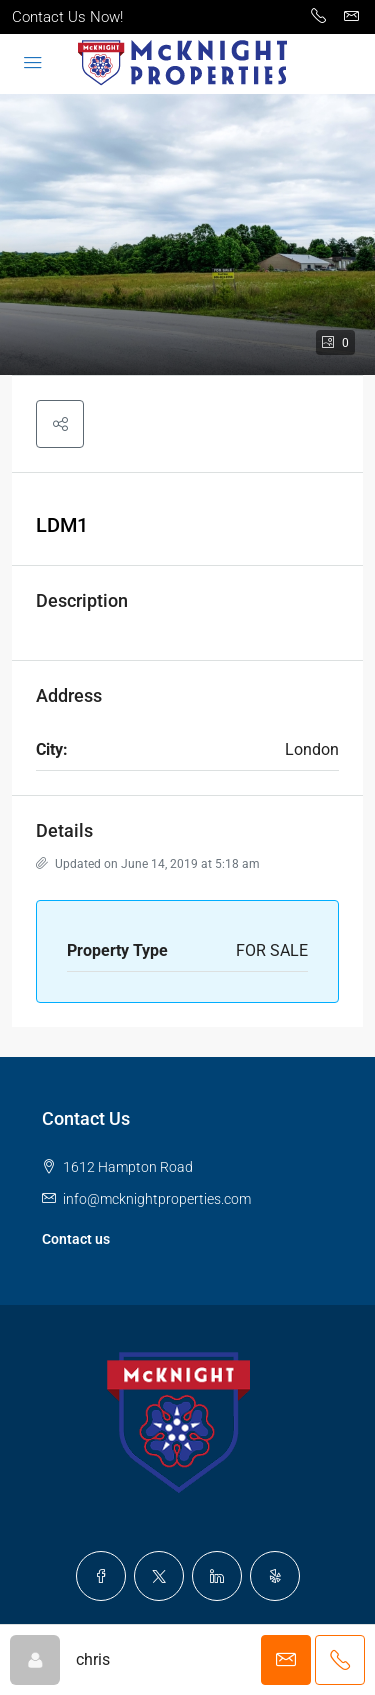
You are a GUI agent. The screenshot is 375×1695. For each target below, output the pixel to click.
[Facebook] (101, 1576)
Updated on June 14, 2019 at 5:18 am (148, 864)
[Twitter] (159, 1576)
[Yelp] (275, 1576)
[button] (187, 234)
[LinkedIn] (217, 1576)
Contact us (76, 1239)
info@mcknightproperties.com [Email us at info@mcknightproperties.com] (157, 1199)
